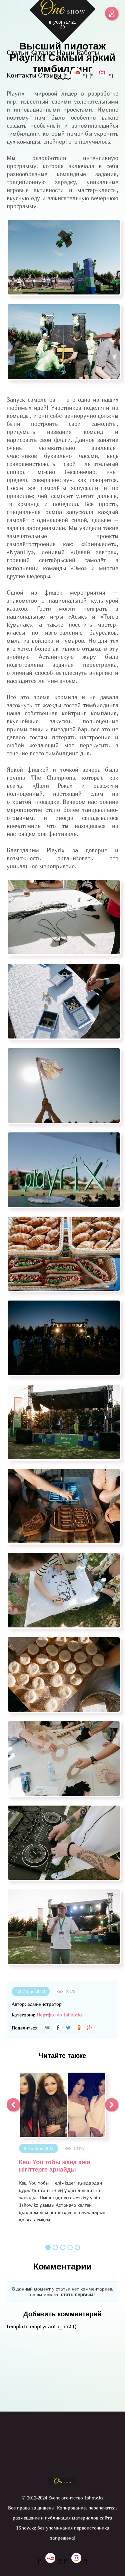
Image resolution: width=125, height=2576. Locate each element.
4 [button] (70, 2247)
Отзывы (49, 75)
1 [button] (48, 2247)
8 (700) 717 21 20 (62, 24)
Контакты (21, 75)
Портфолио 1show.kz (60, 2014)
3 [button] (62, 2247)
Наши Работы (78, 52)
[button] (13, 2104)
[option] (62, 2147)
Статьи (17, 52)
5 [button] (77, 2247)
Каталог (42, 52)
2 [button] (55, 2247)
